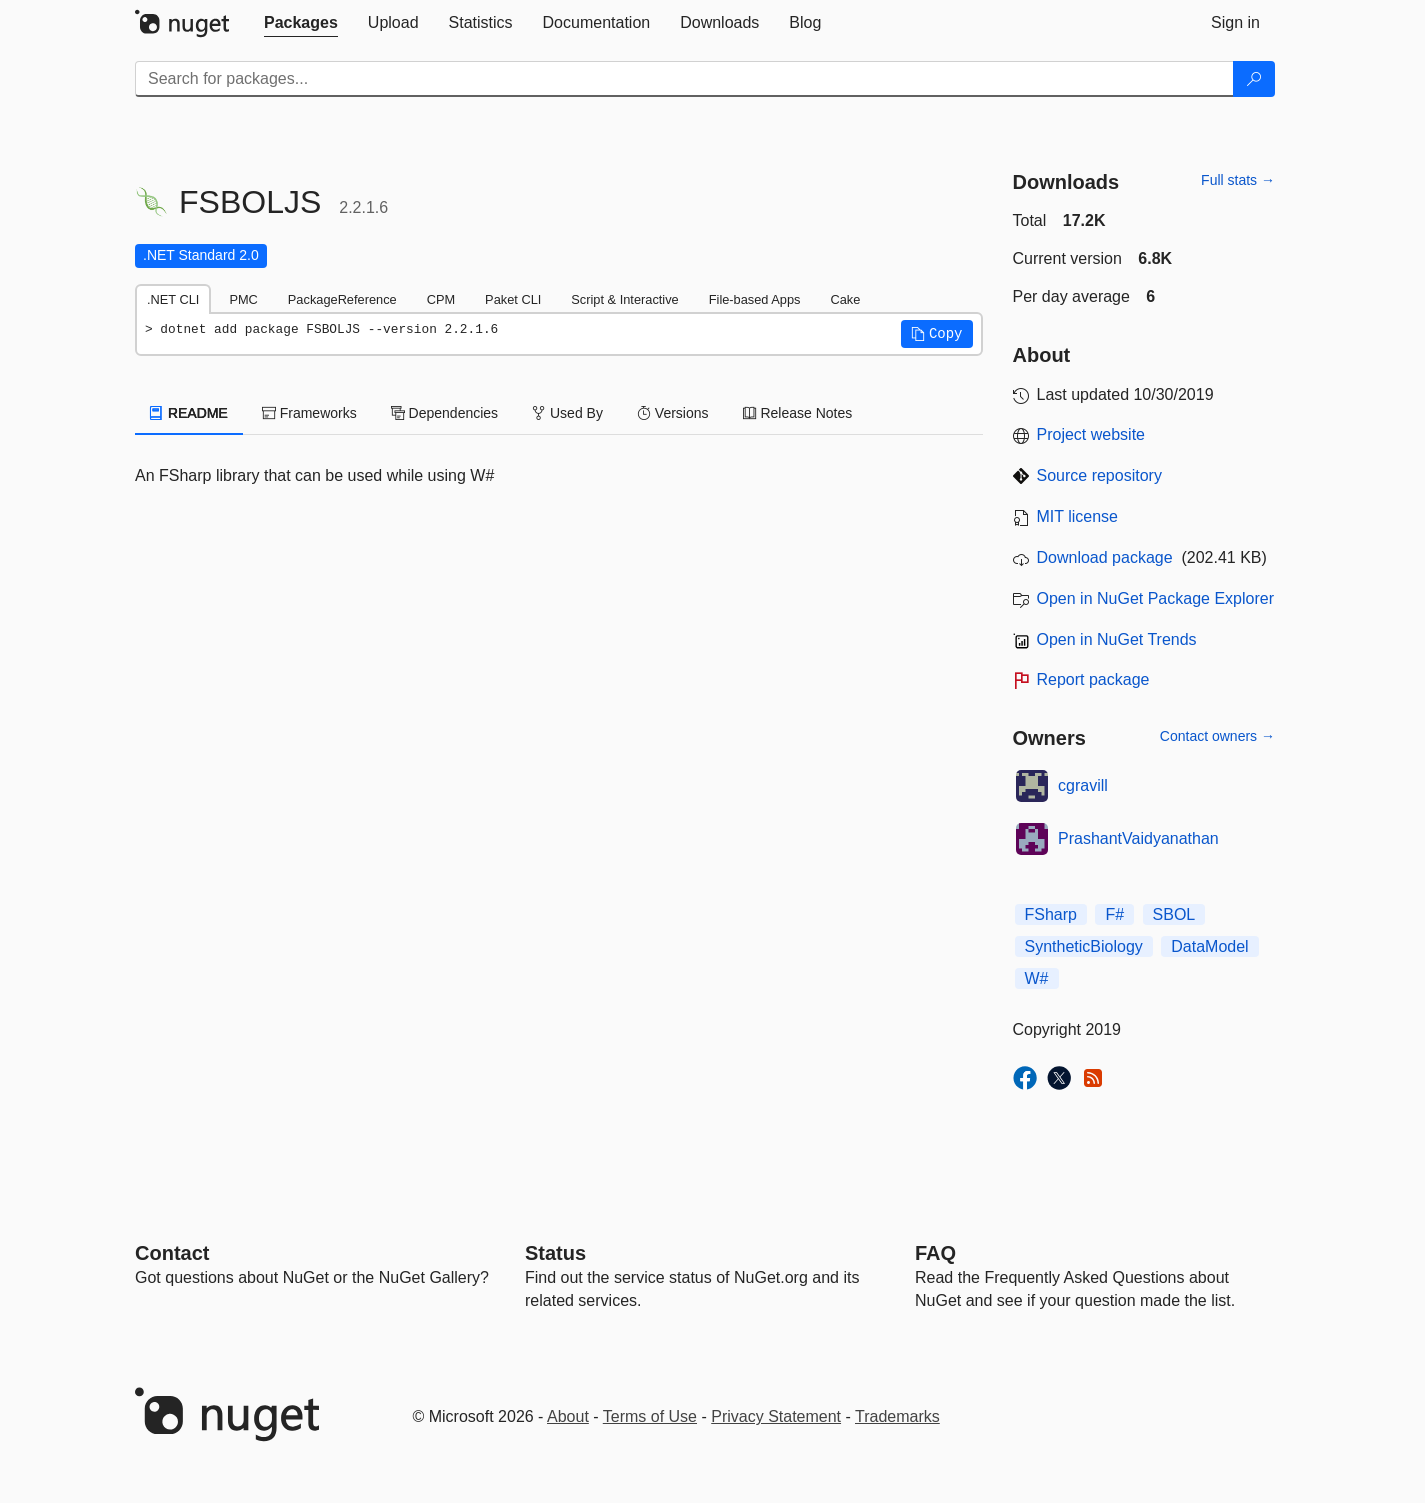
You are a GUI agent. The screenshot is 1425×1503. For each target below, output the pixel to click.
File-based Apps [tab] (755, 299)
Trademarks (897, 1416)
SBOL (1174, 914)
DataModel (1209, 946)
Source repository (1099, 475)
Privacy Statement (776, 1416)
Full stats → (1238, 180)
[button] (937, 334)
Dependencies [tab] (444, 413)
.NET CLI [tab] (173, 299)
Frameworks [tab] (309, 413)
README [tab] (189, 413)
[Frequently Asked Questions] (935, 1253)
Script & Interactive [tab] (624, 299)
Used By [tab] (567, 413)
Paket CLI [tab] (513, 299)
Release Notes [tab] (798, 413)
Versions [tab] (673, 413)
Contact (172, 1253)
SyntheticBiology (1084, 946)
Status (555, 1253)
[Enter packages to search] (684, 79)
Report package (1093, 679)
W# (1037, 978)
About (568, 1416)
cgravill (1083, 785)
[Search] (1254, 79)
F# (1114, 914)
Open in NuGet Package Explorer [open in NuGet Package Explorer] (1155, 598)
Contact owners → (1217, 736)
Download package (1105, 557)
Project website (1091, 434)
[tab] (301, 23)
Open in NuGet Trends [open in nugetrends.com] (1117, 639)
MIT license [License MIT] (1078, 516)
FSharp (1051, 914)
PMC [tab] (243, 299)
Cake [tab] (845, 299)
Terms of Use (650, 1416)
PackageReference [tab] (342, 299)
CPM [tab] (441, 299)
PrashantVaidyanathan (1138, 838)
